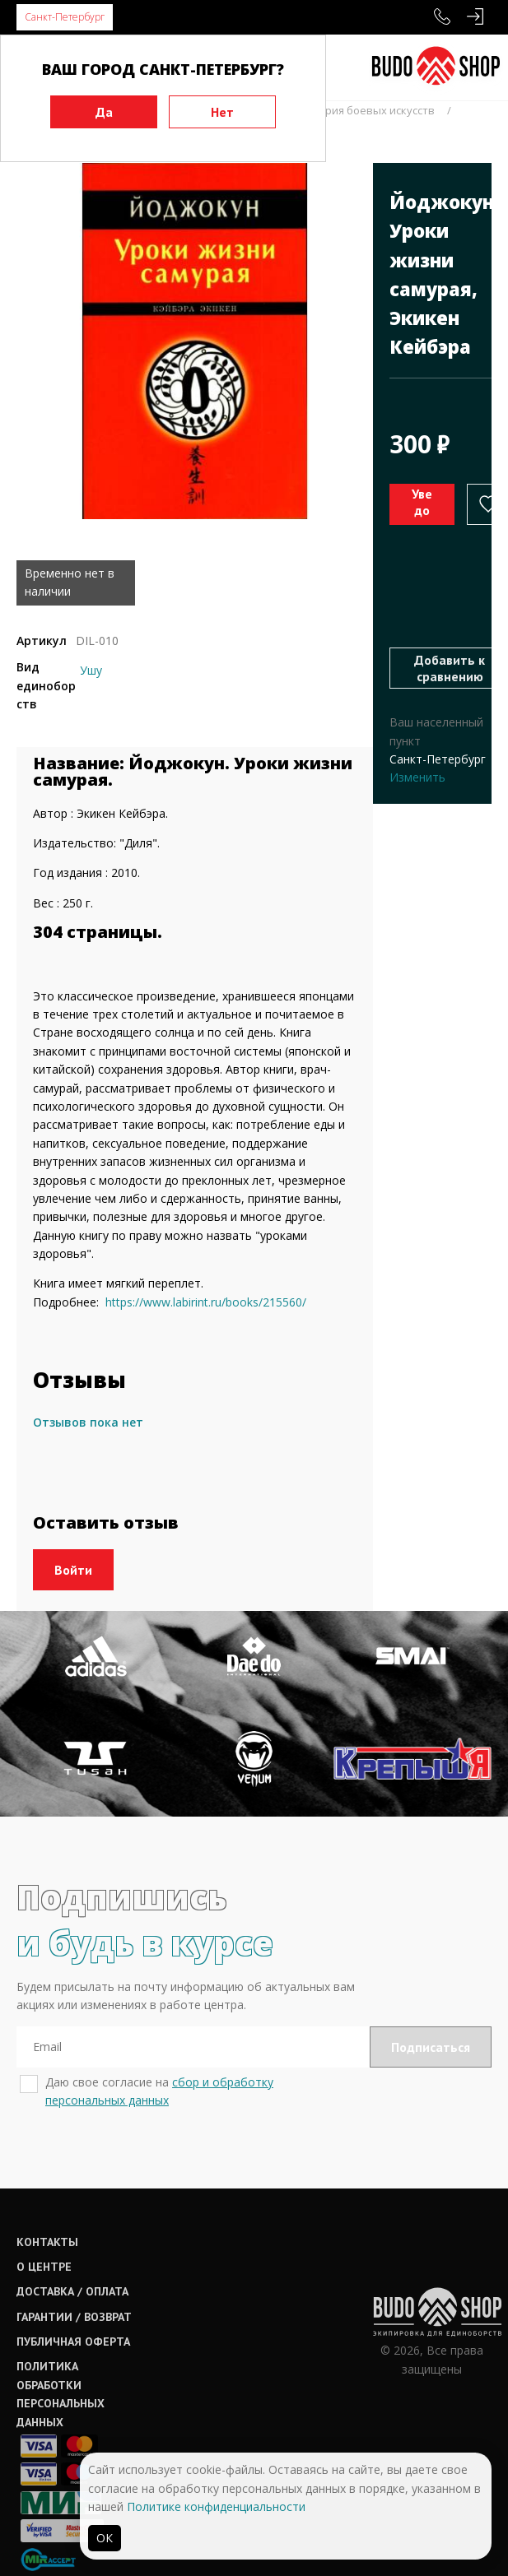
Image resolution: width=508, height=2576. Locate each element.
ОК (104, 2538)
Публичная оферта (73, 2341)
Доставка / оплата (72, 2291)
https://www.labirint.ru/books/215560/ (205, 1302)
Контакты (47, 2242)
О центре (44, 2266)
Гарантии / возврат (74, 2316)
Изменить (417, 777)
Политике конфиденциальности (216, 2506)
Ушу (91, 670)
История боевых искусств (368, 110)
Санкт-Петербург (65, 17)
